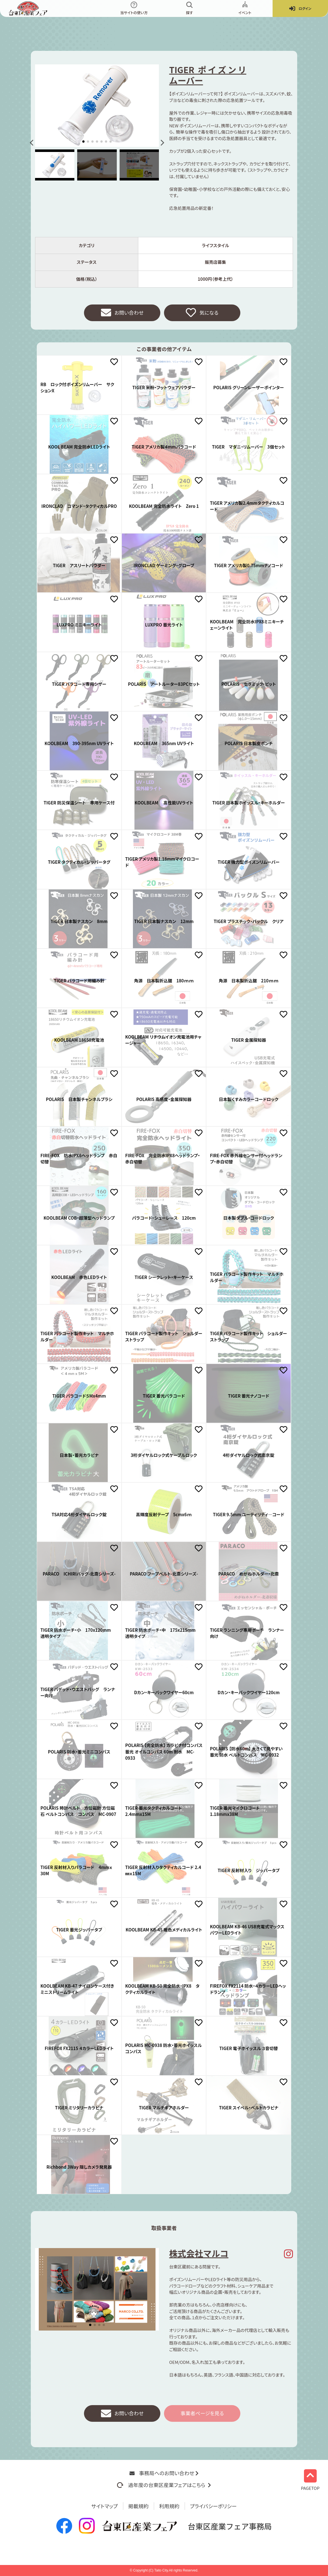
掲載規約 (138, 2506)
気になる (202, 313)
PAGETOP (310, 2479)
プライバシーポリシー (213, 2506)
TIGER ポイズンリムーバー (207, 74)
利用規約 (169, 2506)
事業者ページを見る (202, 2414)
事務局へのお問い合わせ (164, 2473)
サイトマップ (104, 2506)
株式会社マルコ (198, 2253)
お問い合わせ (122, 313)
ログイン (300, 9)
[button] (33, 143)
